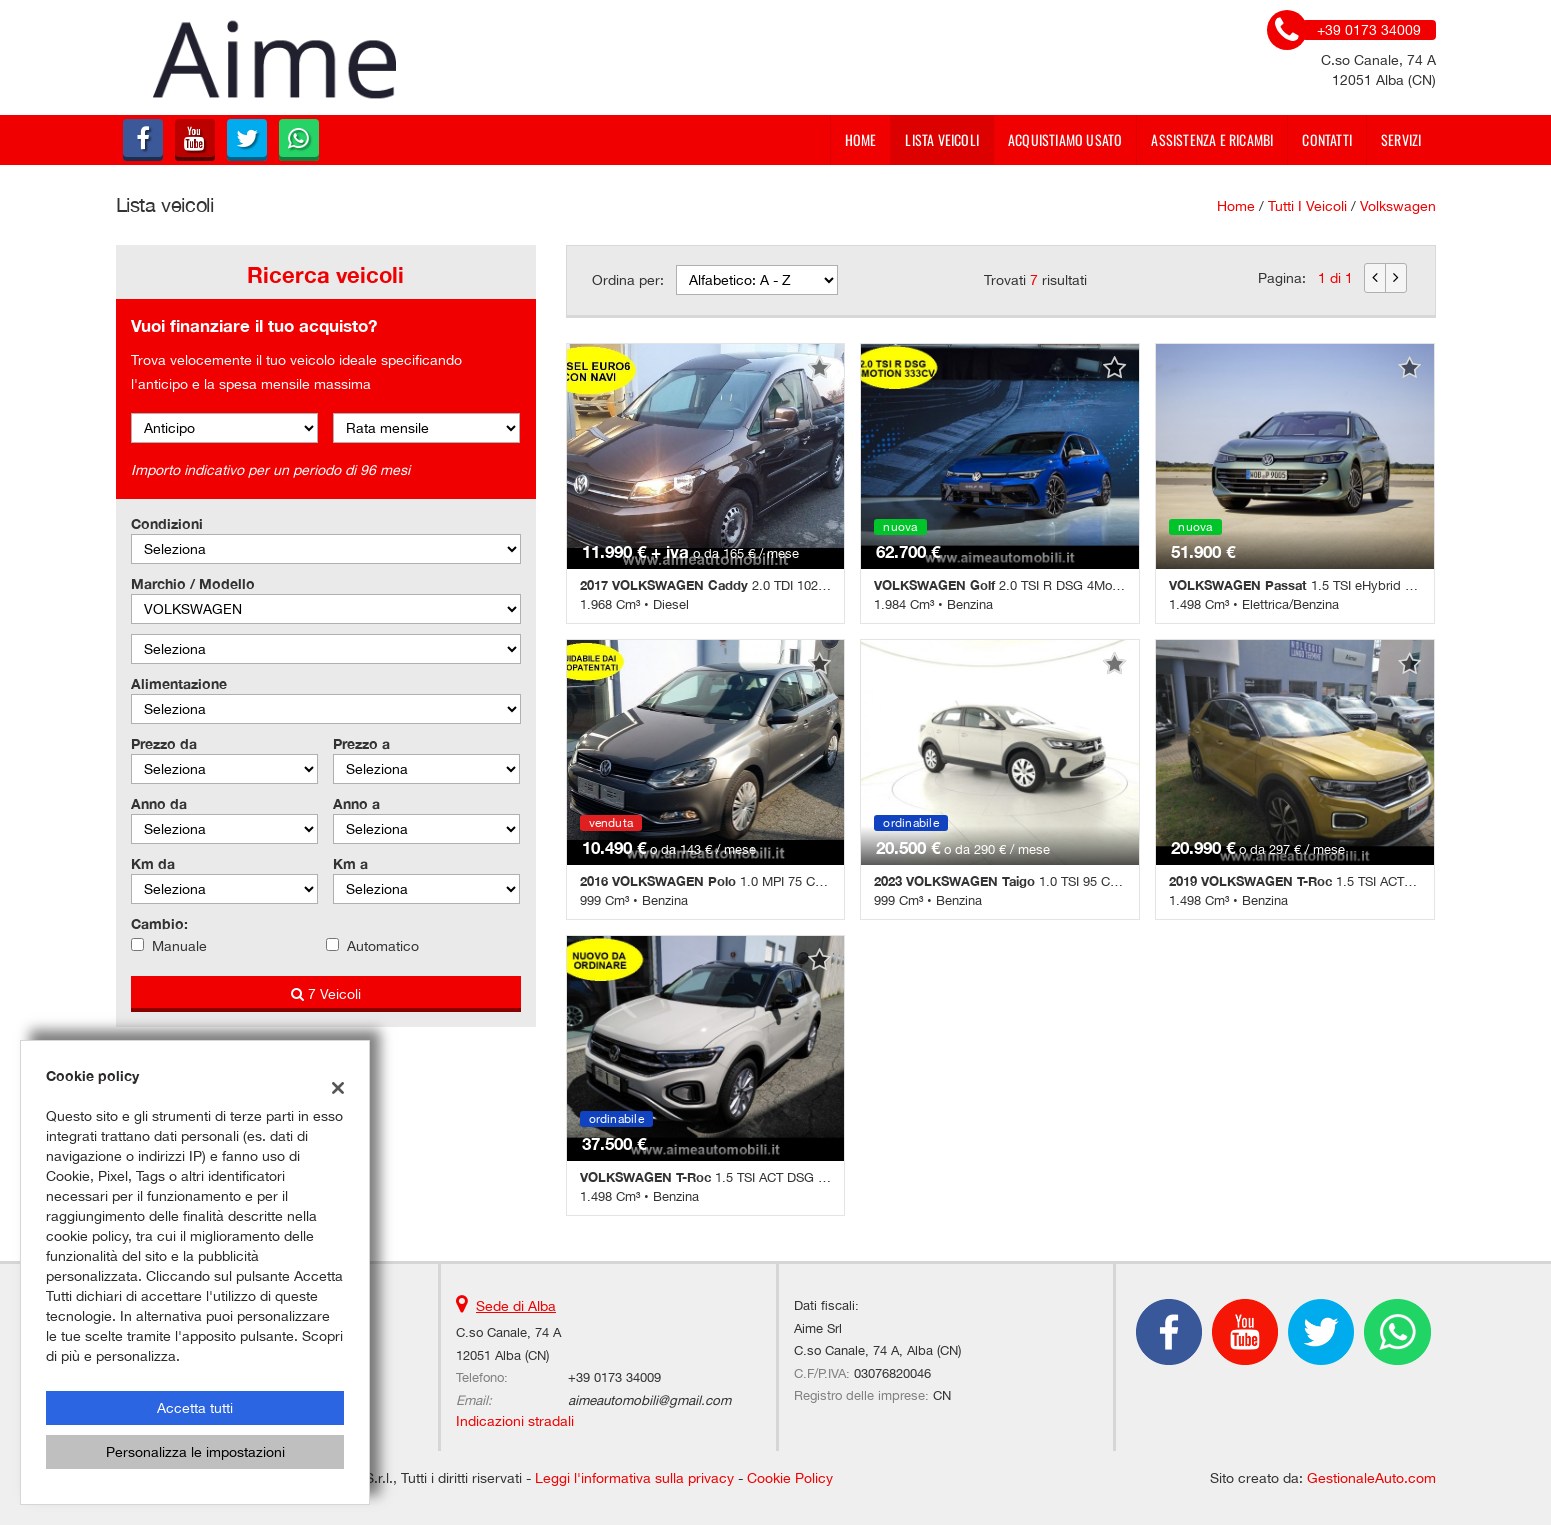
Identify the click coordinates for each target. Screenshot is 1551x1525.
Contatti (1327, 139)
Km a (350, 863)
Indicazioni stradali (515, 1421)
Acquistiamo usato (1065, 139)
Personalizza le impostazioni (195, 1452)
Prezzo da (164, 743)
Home (861, 139)
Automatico (383, 946)
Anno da (159, 803)
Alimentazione (179, 683)
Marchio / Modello (193, 583)
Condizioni (167, 523)
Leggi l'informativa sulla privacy (634, 1478)
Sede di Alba (516, 1306)
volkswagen (1398, 206)
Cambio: (159, 923)
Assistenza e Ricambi (1212, 139)
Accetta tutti (195, 1408)
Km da (153, 863)
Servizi (1401, 139)
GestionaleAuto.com (1371, 1478)
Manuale (179, 946)
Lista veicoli (942, 139)
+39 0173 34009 (614, 1377)
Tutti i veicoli (1307, 206)
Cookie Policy (790, 1478)
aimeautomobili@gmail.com (649, 1400)
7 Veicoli (326, 994)
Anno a (356, 803)
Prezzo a (361, 743)
